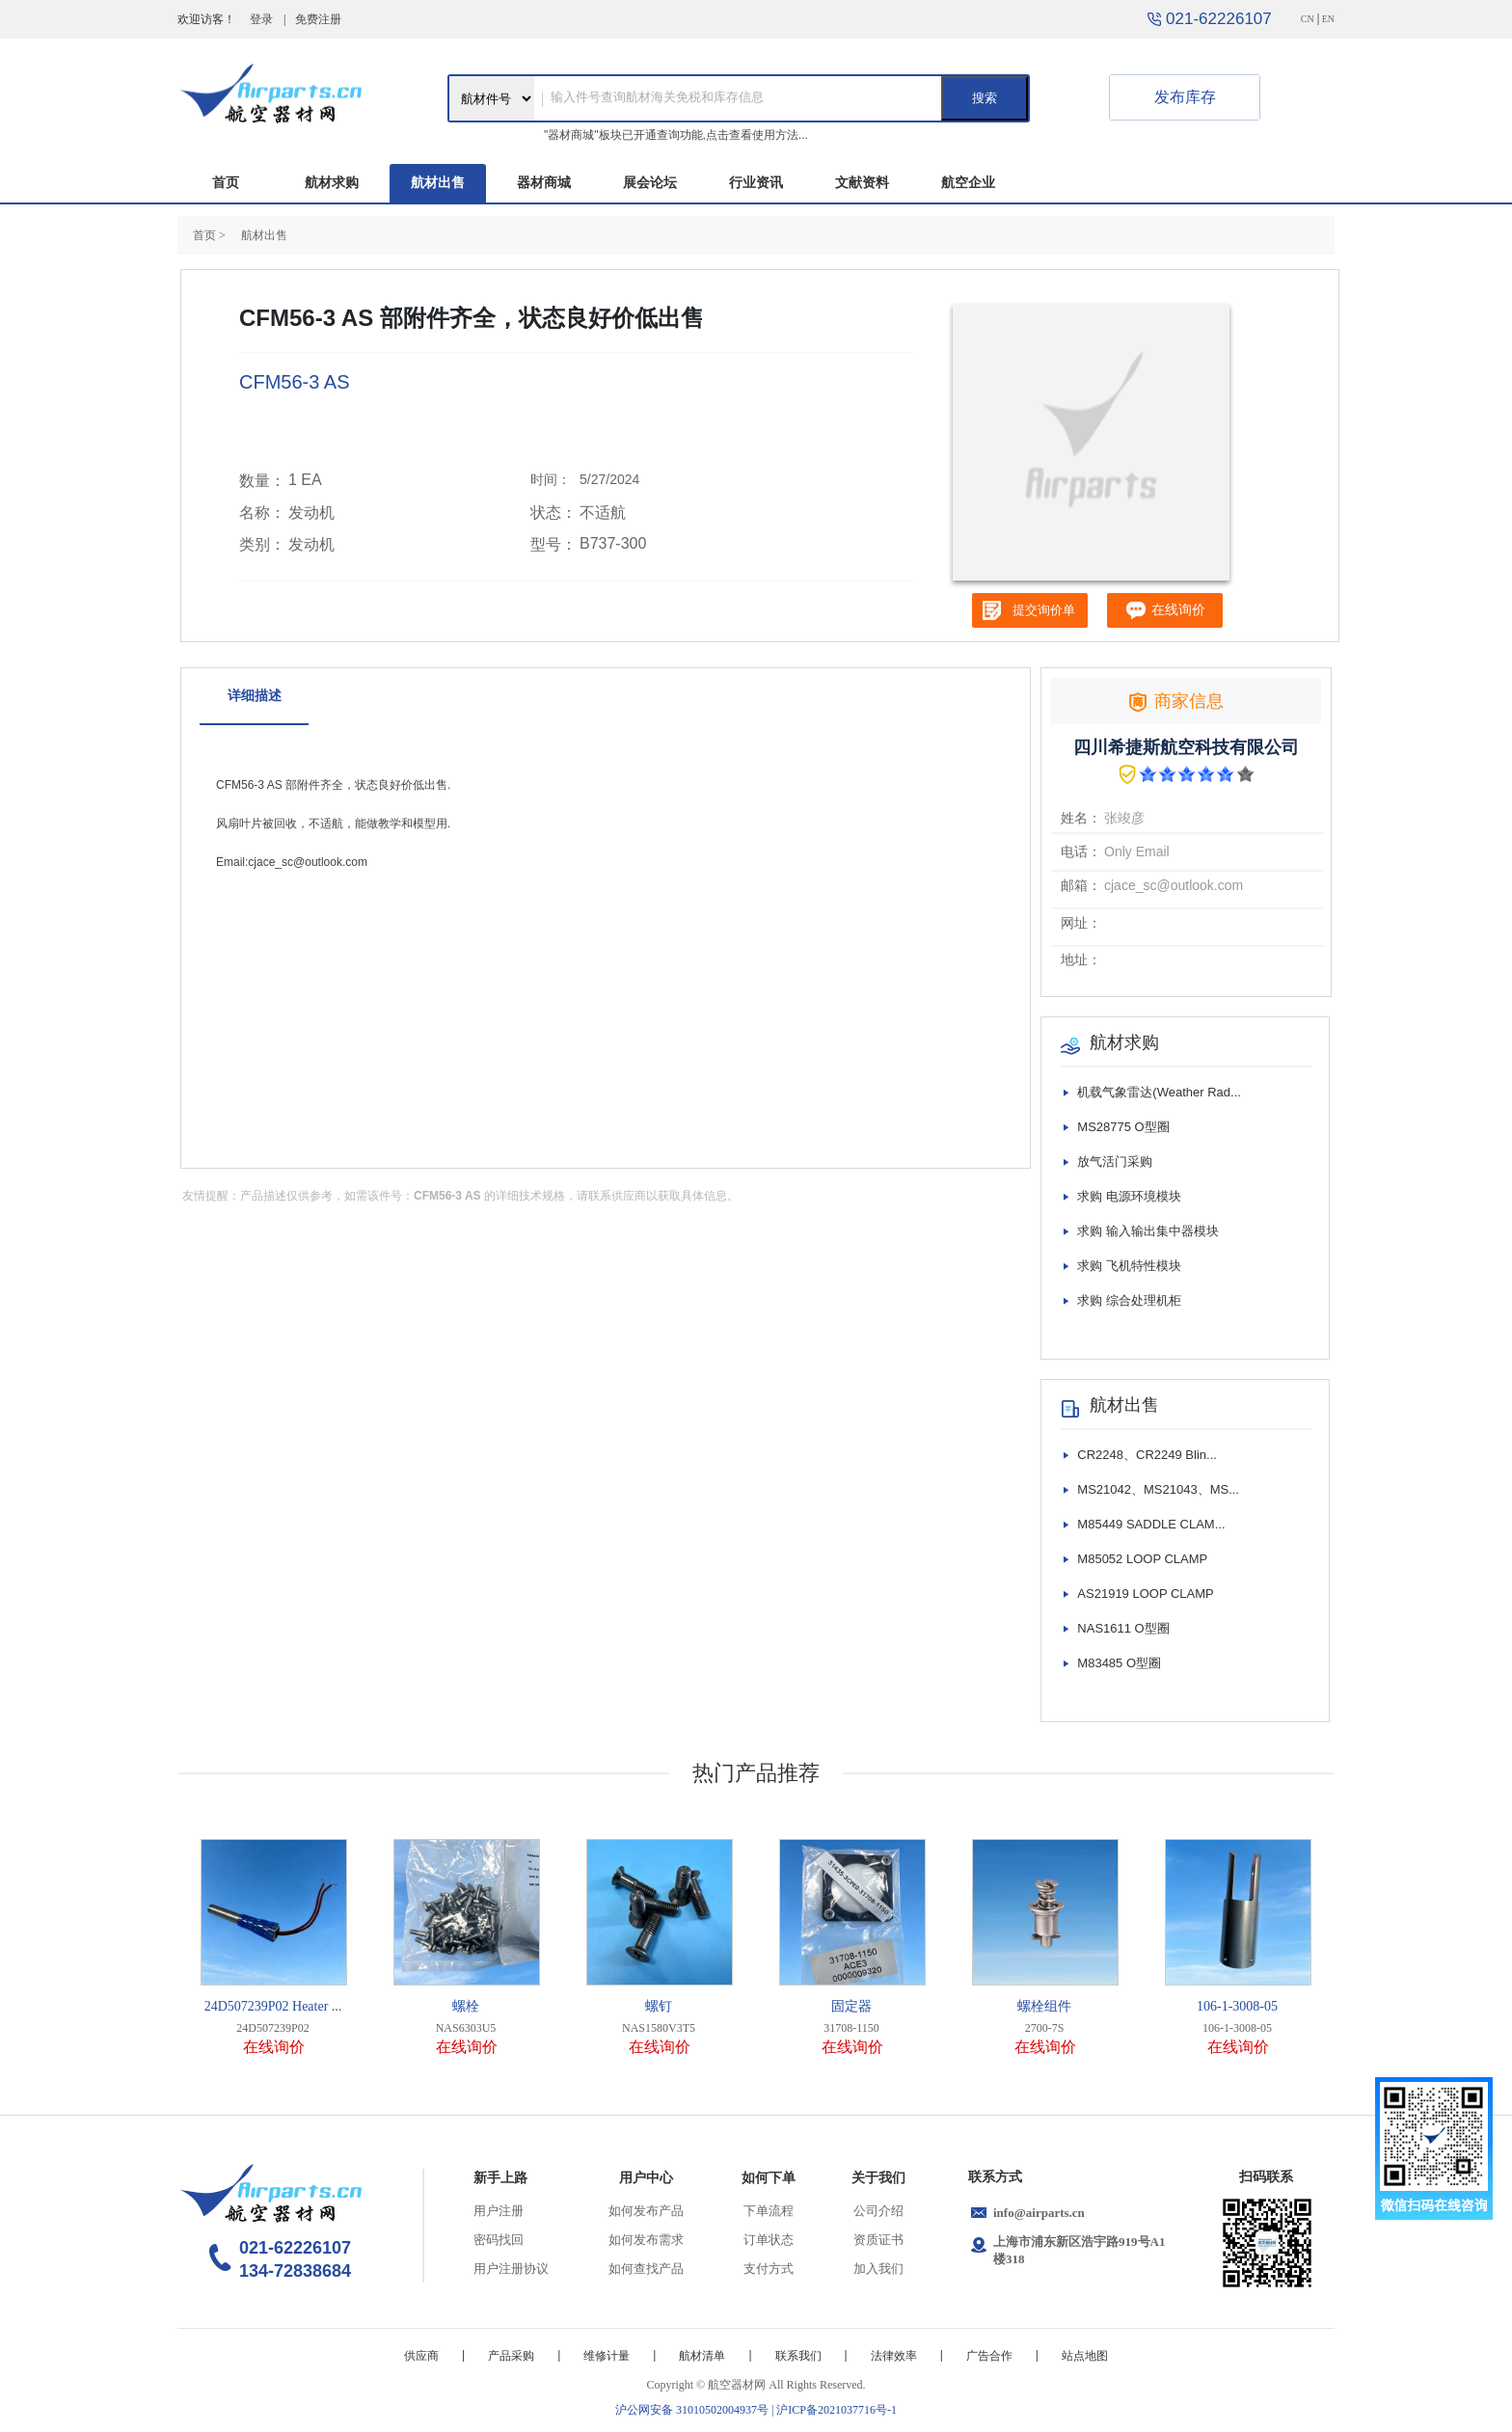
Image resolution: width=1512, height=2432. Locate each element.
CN (1307, 19)
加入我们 (878, 2268)
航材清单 (702, 2356)
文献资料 (862, 183)
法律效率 (894, 2356)
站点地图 (1085, 2356)
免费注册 (318, 19)
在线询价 (274, 2047)
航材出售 (438, 183)
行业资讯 (756, 183)
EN (1328, 19)
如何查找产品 (646, 2268)
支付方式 (768, 2268)
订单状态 (768, 2239)
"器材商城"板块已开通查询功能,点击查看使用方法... (676, 135)
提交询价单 (1043, 610)
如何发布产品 (646, 2210)
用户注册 (498, 2210)
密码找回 (498, 2239)
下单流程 (768, 2210)
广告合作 (989, 2356)
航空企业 (968, 183)
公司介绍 (878, 2210)
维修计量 (606, 2356)
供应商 (421, 2356)
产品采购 (511, 2356)
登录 (261, 19)
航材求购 (332, 183)
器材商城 (544, 183)
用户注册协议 (511, 2268)
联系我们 (798, 2356)
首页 (225, 183)
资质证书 (878, 2239)
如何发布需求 (646, 2239)
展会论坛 (650, 183)
